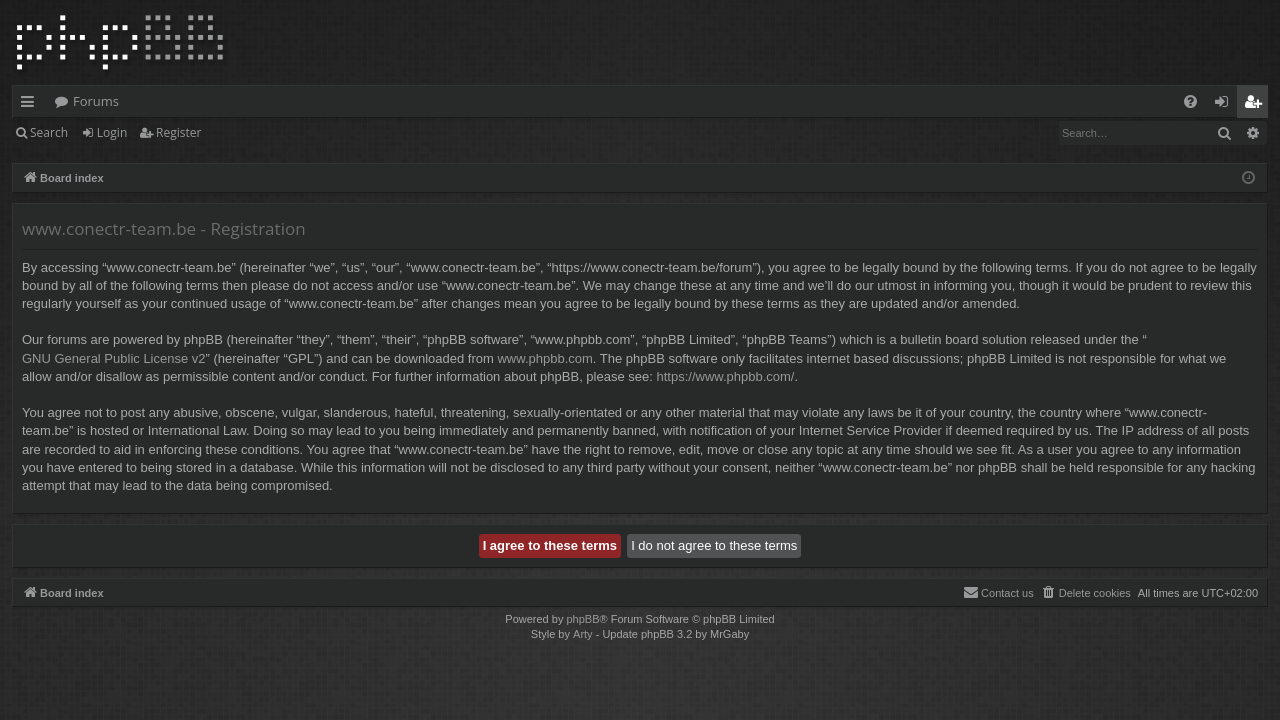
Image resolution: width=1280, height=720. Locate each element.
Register (178, 132)
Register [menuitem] (1257, 105)
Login (112, 132)
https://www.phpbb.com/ (725, 376)
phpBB (582, 619)
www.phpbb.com (544, 358)
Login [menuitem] (1225, 105)
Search (49, 132)
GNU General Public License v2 (114, 358)
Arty (583, 634)
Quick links (31, 105)
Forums (96, 101)
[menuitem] (1190, 101)
